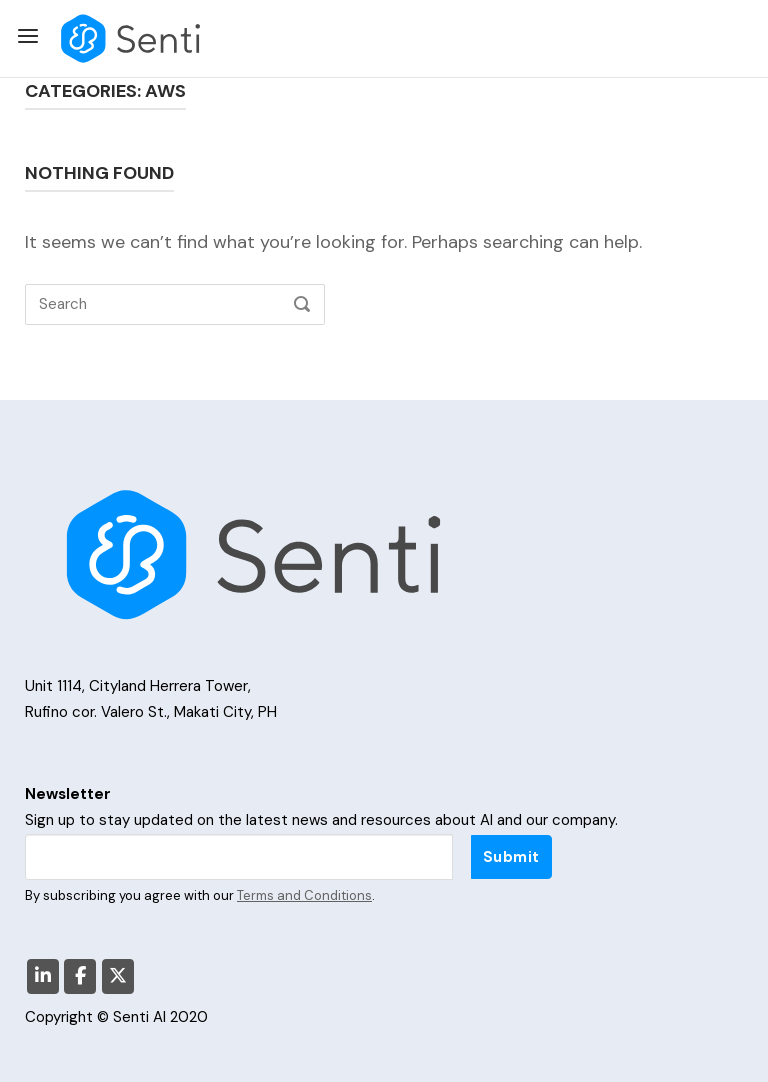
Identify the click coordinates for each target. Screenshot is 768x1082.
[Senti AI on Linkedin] (43, 976)
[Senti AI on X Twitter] (118, 976)
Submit (511, 857)
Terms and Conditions (304, 895)
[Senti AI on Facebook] (80, 976)
